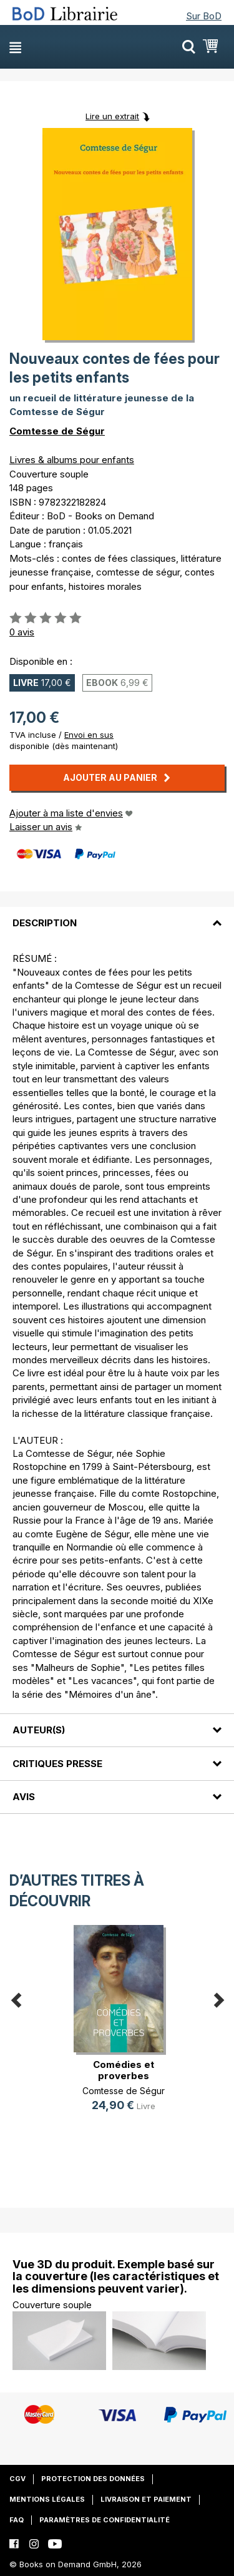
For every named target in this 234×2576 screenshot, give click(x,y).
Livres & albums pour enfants (71, 460)
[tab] (117, 915)
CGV (17, 2478)
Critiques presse (57, 1764)
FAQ (16, 2519)
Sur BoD (204, 16)
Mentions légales (47, 2499)
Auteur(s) (38, 1730)
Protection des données (93, 2478)
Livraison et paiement (146, 2499)
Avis (23, 1797)
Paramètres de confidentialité (104, 2519)
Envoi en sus (89, 735)
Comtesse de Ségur (57, 431)
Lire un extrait (112, 116)
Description (44, 923)
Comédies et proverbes (123, 2070)
